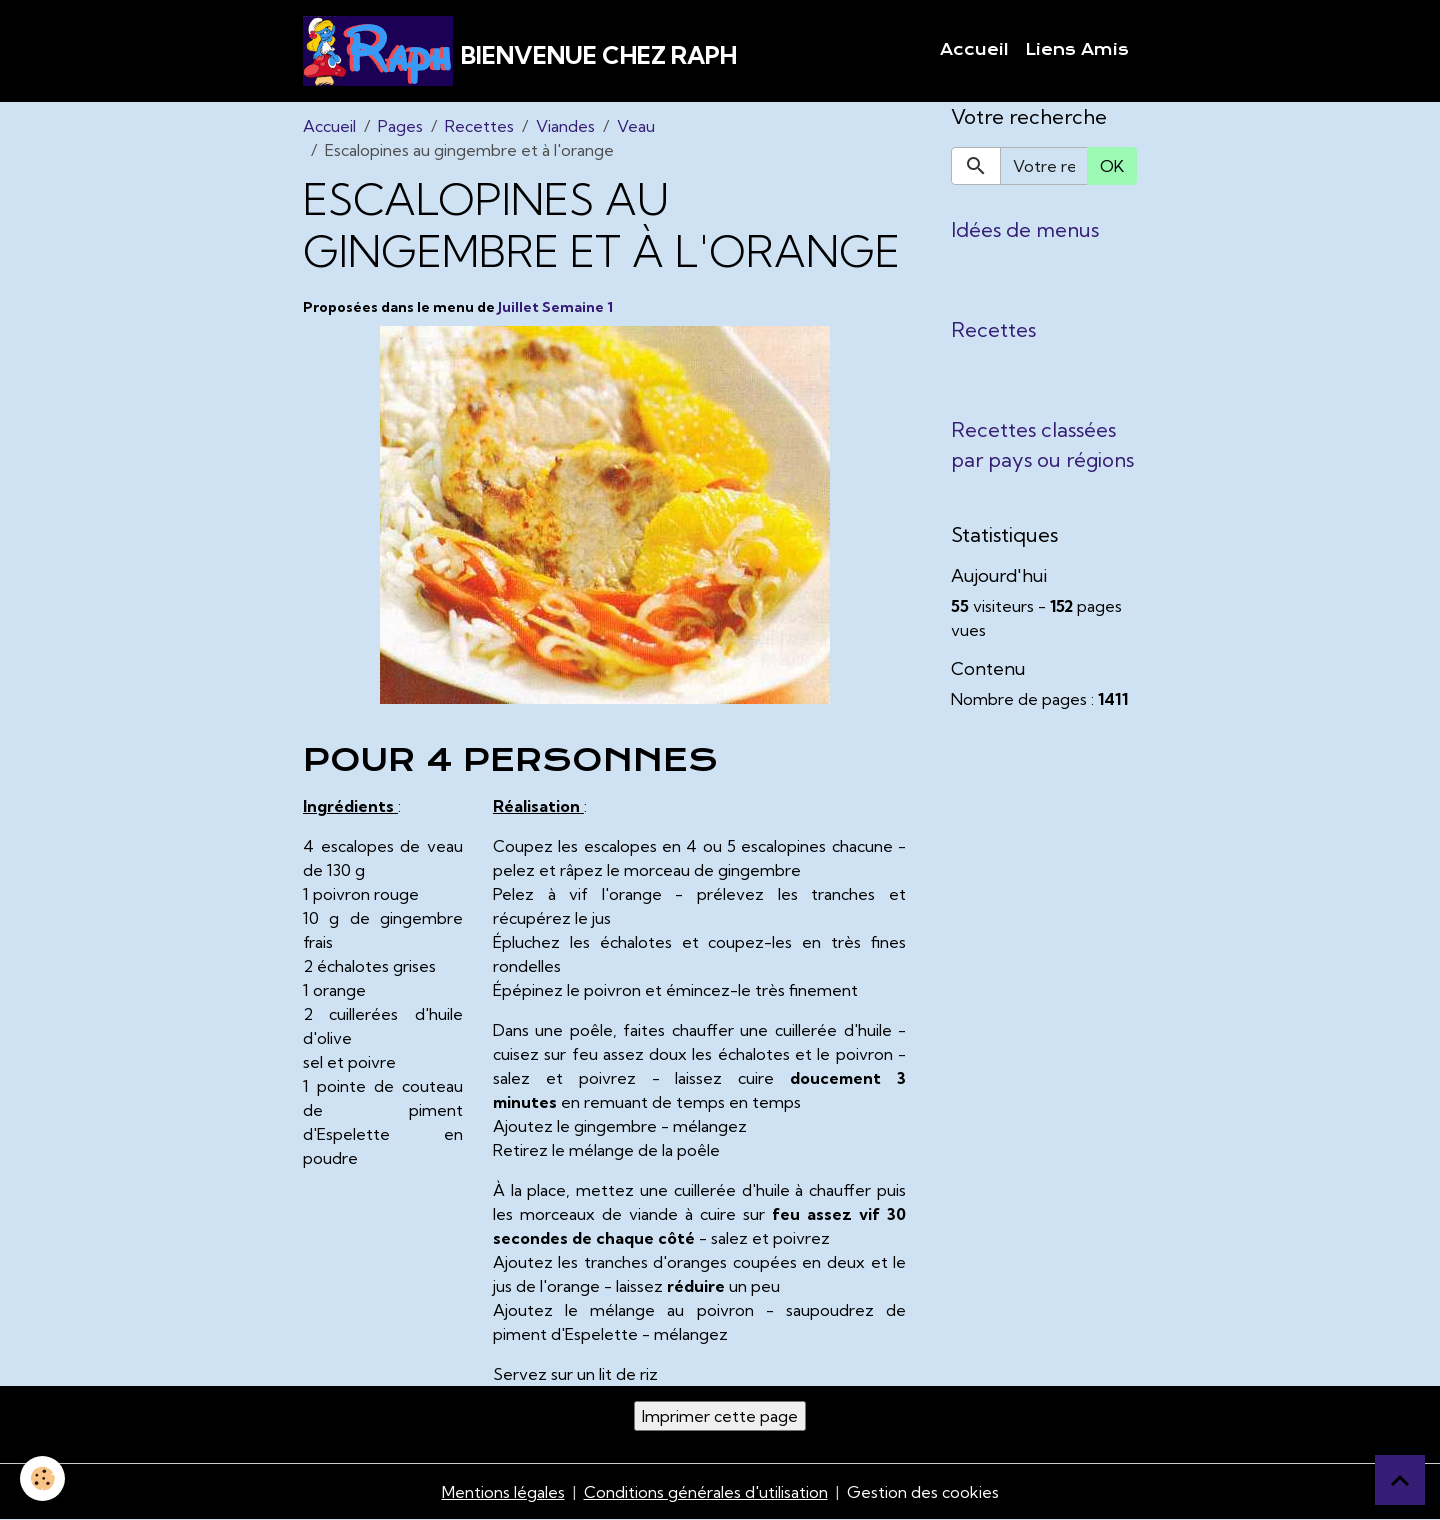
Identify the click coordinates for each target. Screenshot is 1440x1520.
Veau (636, 126)
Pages (400, 126)
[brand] (520, 51)
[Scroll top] (1400, 1480)
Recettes (479, 126)
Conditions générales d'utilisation (706, 1492)
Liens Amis (1077, 50)
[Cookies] (42, 1478)
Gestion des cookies (923, 1492)
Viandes (565, 126)
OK (1112, 166)
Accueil (974, 50)
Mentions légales (503, 1492)
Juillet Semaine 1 (555, 307)
